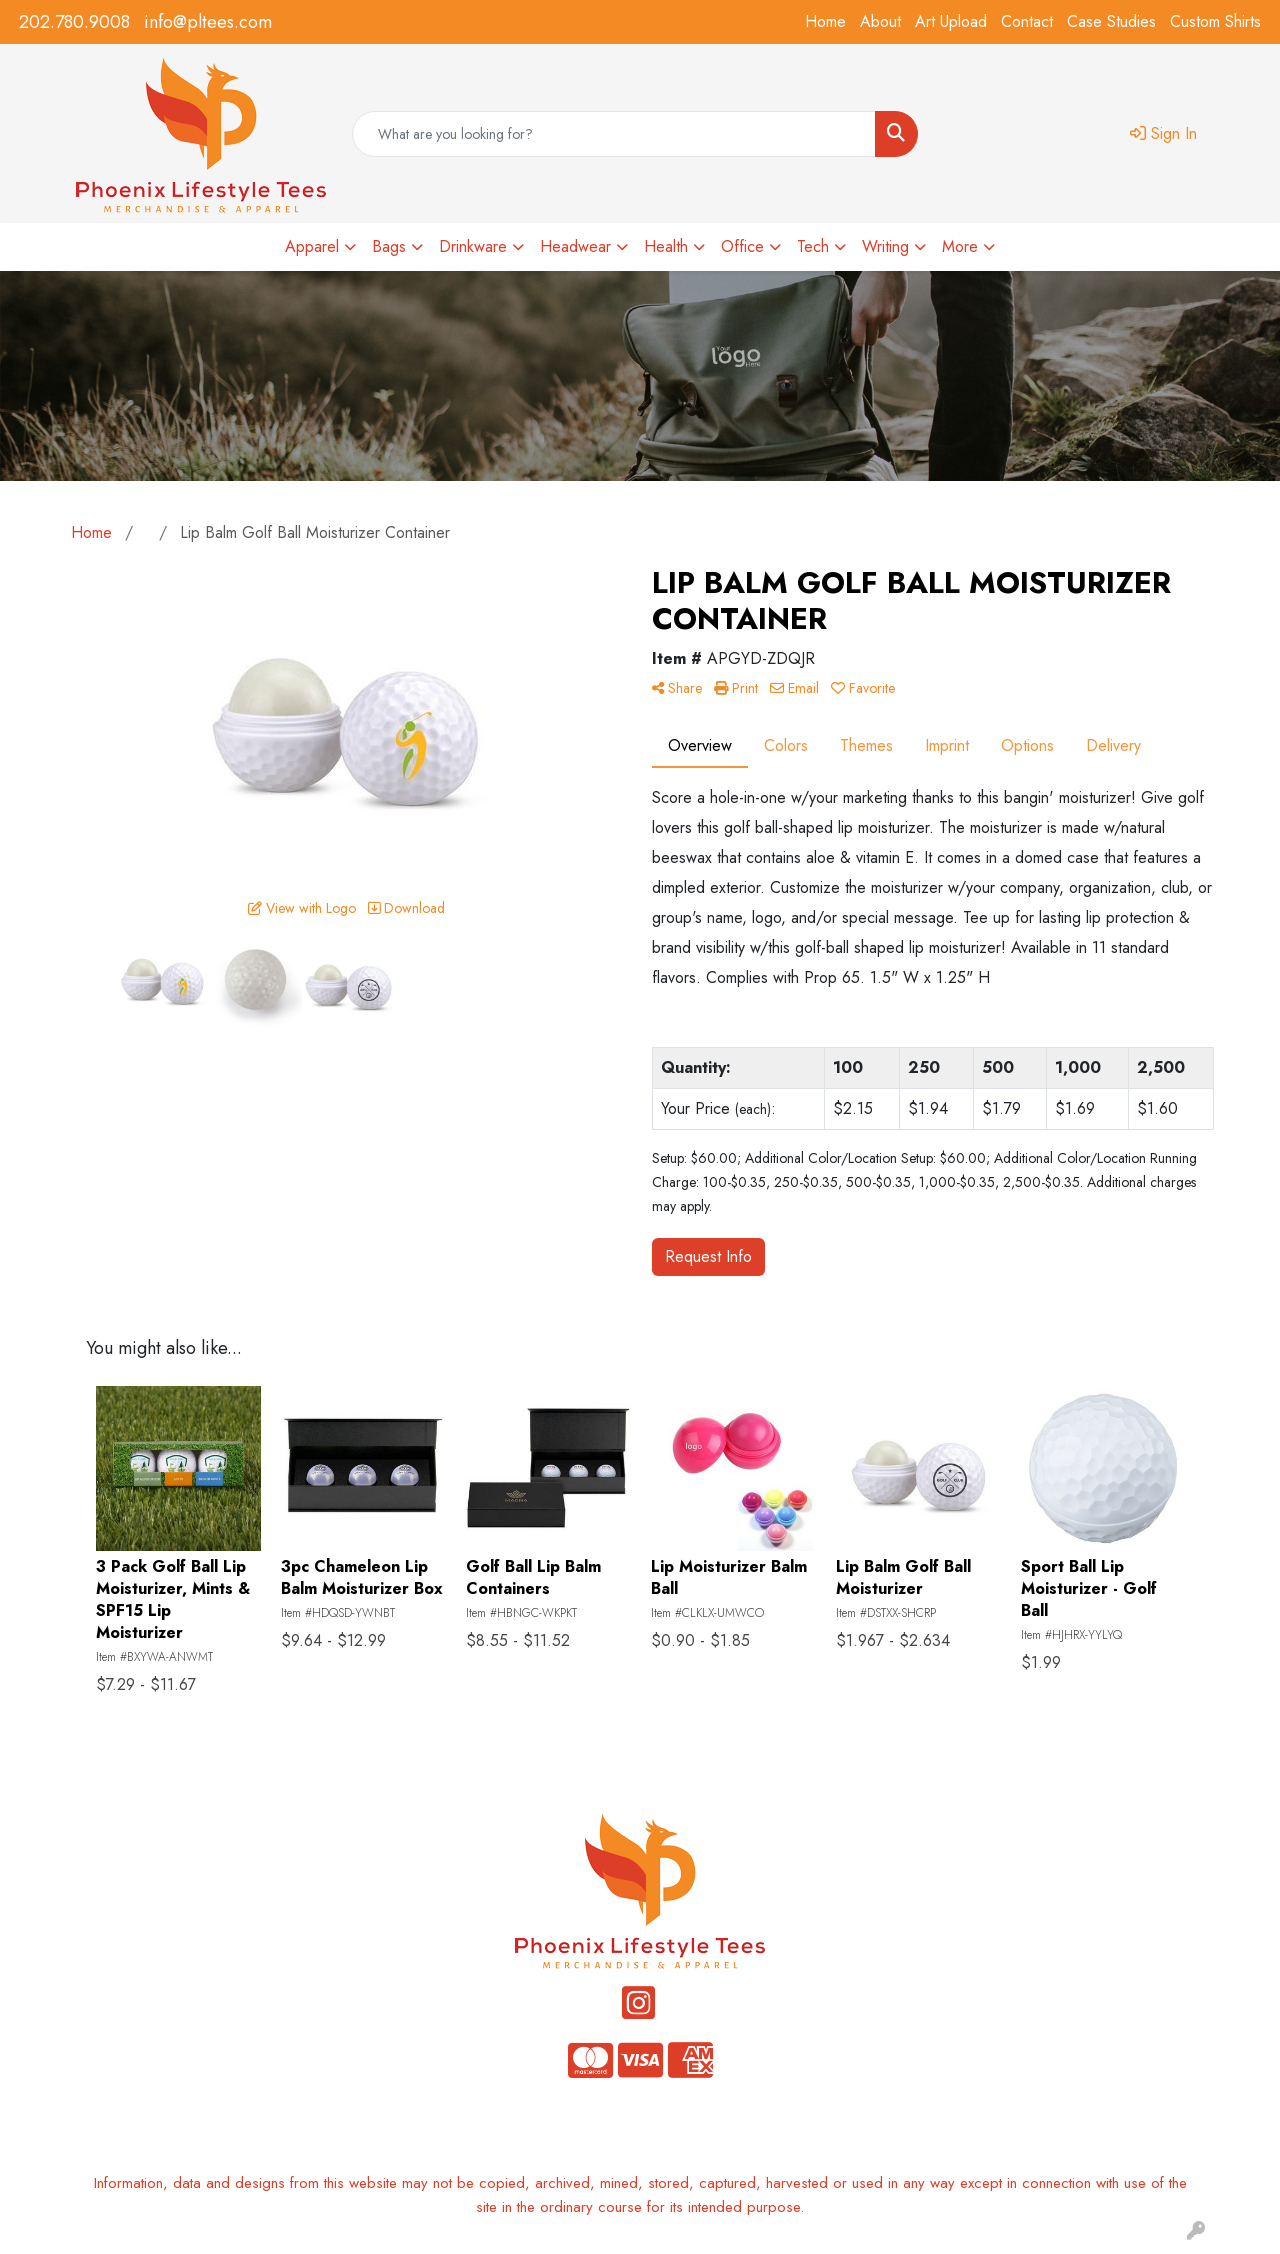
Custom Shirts (1215, 21)
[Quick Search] (614, 134)
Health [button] (666, 246)
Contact (1027, 21)
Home (825, 21)
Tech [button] (813, 246)
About (880, 21)
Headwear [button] (575, 246)
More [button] (960, 246)
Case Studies (1111, 21)
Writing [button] (885, 246)
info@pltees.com (208, 22)
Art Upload (951, 21)
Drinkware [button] (473, 246)
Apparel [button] (312, 246)
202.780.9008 (74, 22)
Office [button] (742, 246)
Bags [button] (389, 246)
